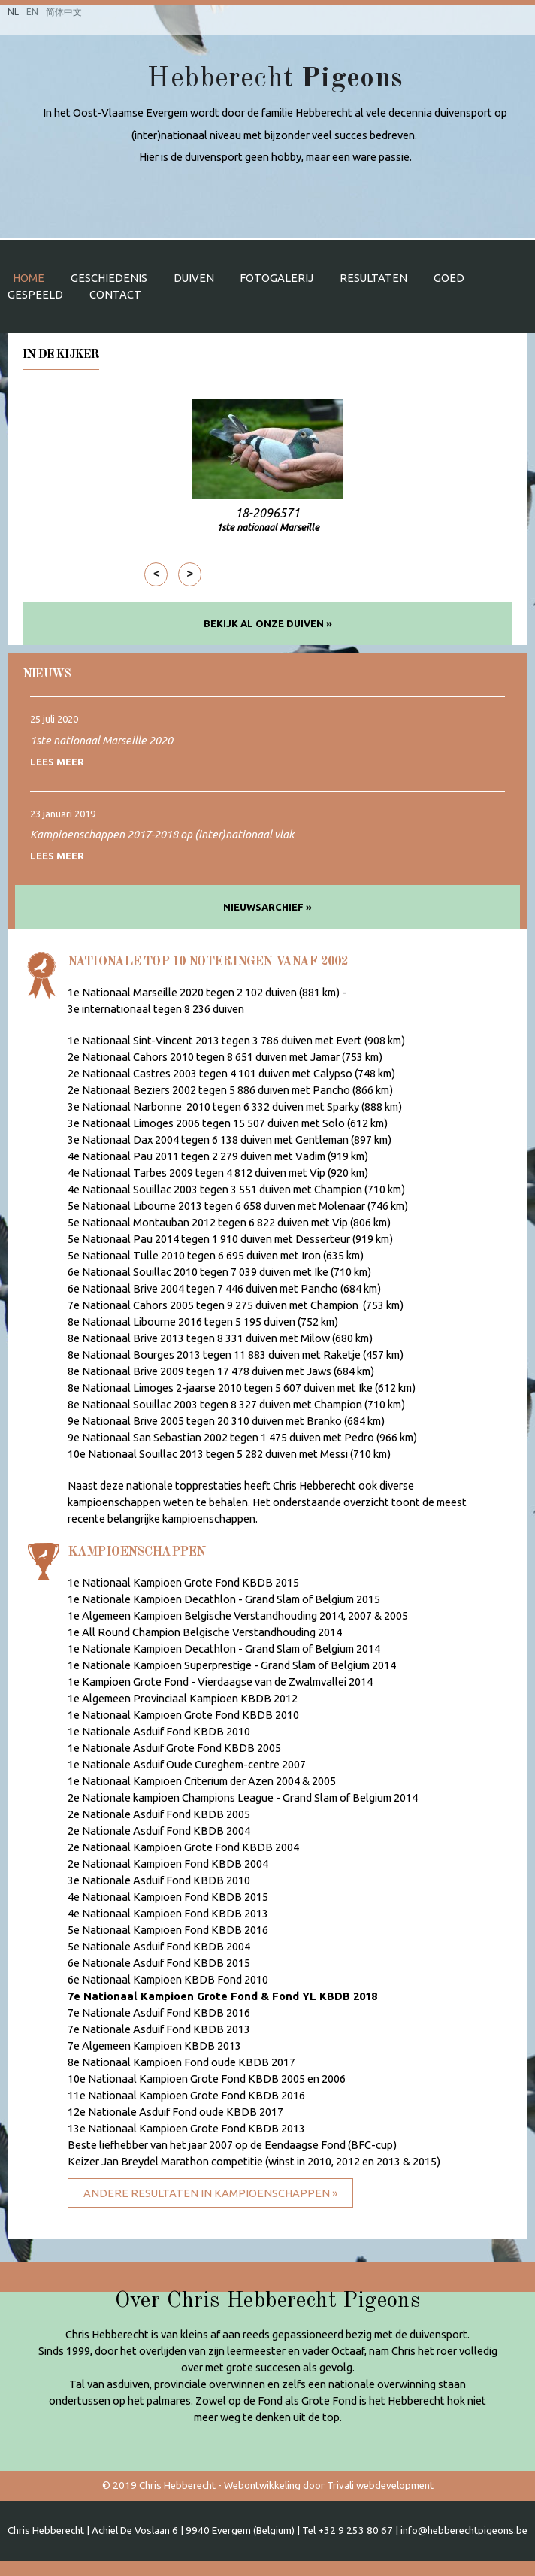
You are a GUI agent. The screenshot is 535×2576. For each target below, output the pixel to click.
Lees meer (57, 761)
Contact (115, 294)
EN (32, 12)
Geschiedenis (109, 277)
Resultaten (373, 277)
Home (28, 277)
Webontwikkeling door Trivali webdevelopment (329, 2485)
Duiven (194, 277)
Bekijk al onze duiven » (268, 623)
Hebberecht (274, 79)
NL (13, 12)
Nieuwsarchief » (267, 907)
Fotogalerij (276, 277)
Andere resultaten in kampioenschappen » (210, 2193)
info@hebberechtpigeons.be (463, 2530)
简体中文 (64, 12)
